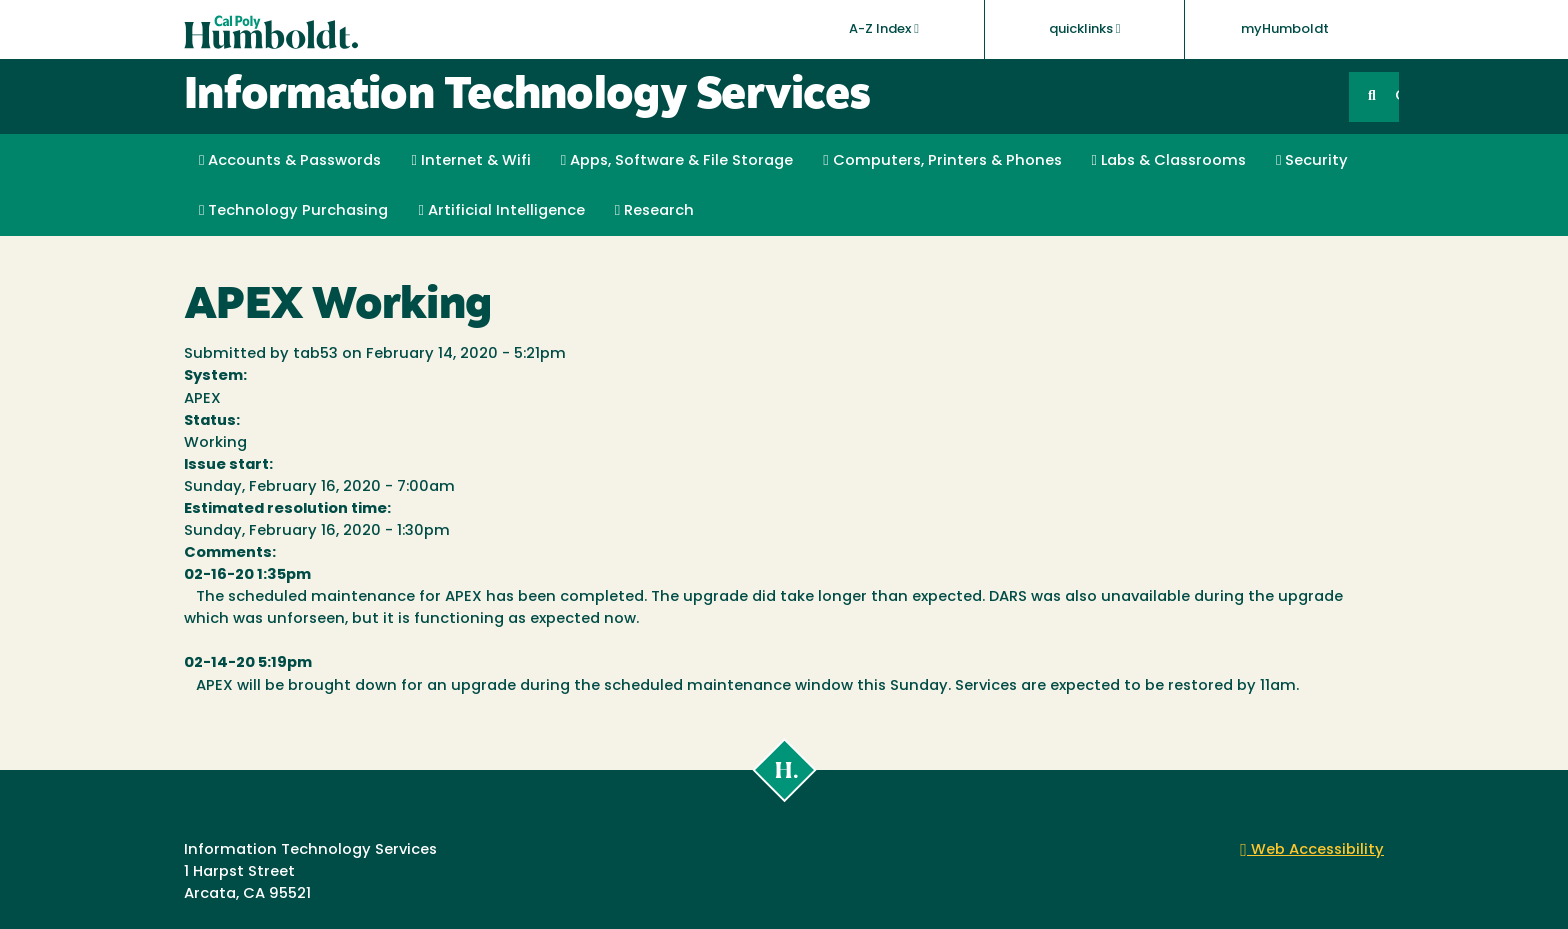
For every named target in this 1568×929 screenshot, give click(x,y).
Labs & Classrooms (1169, 161)
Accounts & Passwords (290, 161)
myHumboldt (1285, 29)
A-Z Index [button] (884, 29)
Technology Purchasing (293, 211)
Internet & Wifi (470, 161)
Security (1312, 161)
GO (1397, 96)
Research (654, 211)
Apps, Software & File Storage (677, 161)
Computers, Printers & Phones (942, 161)
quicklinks (1085, 29)
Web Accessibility (1312, 850)
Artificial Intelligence (501, 211)
